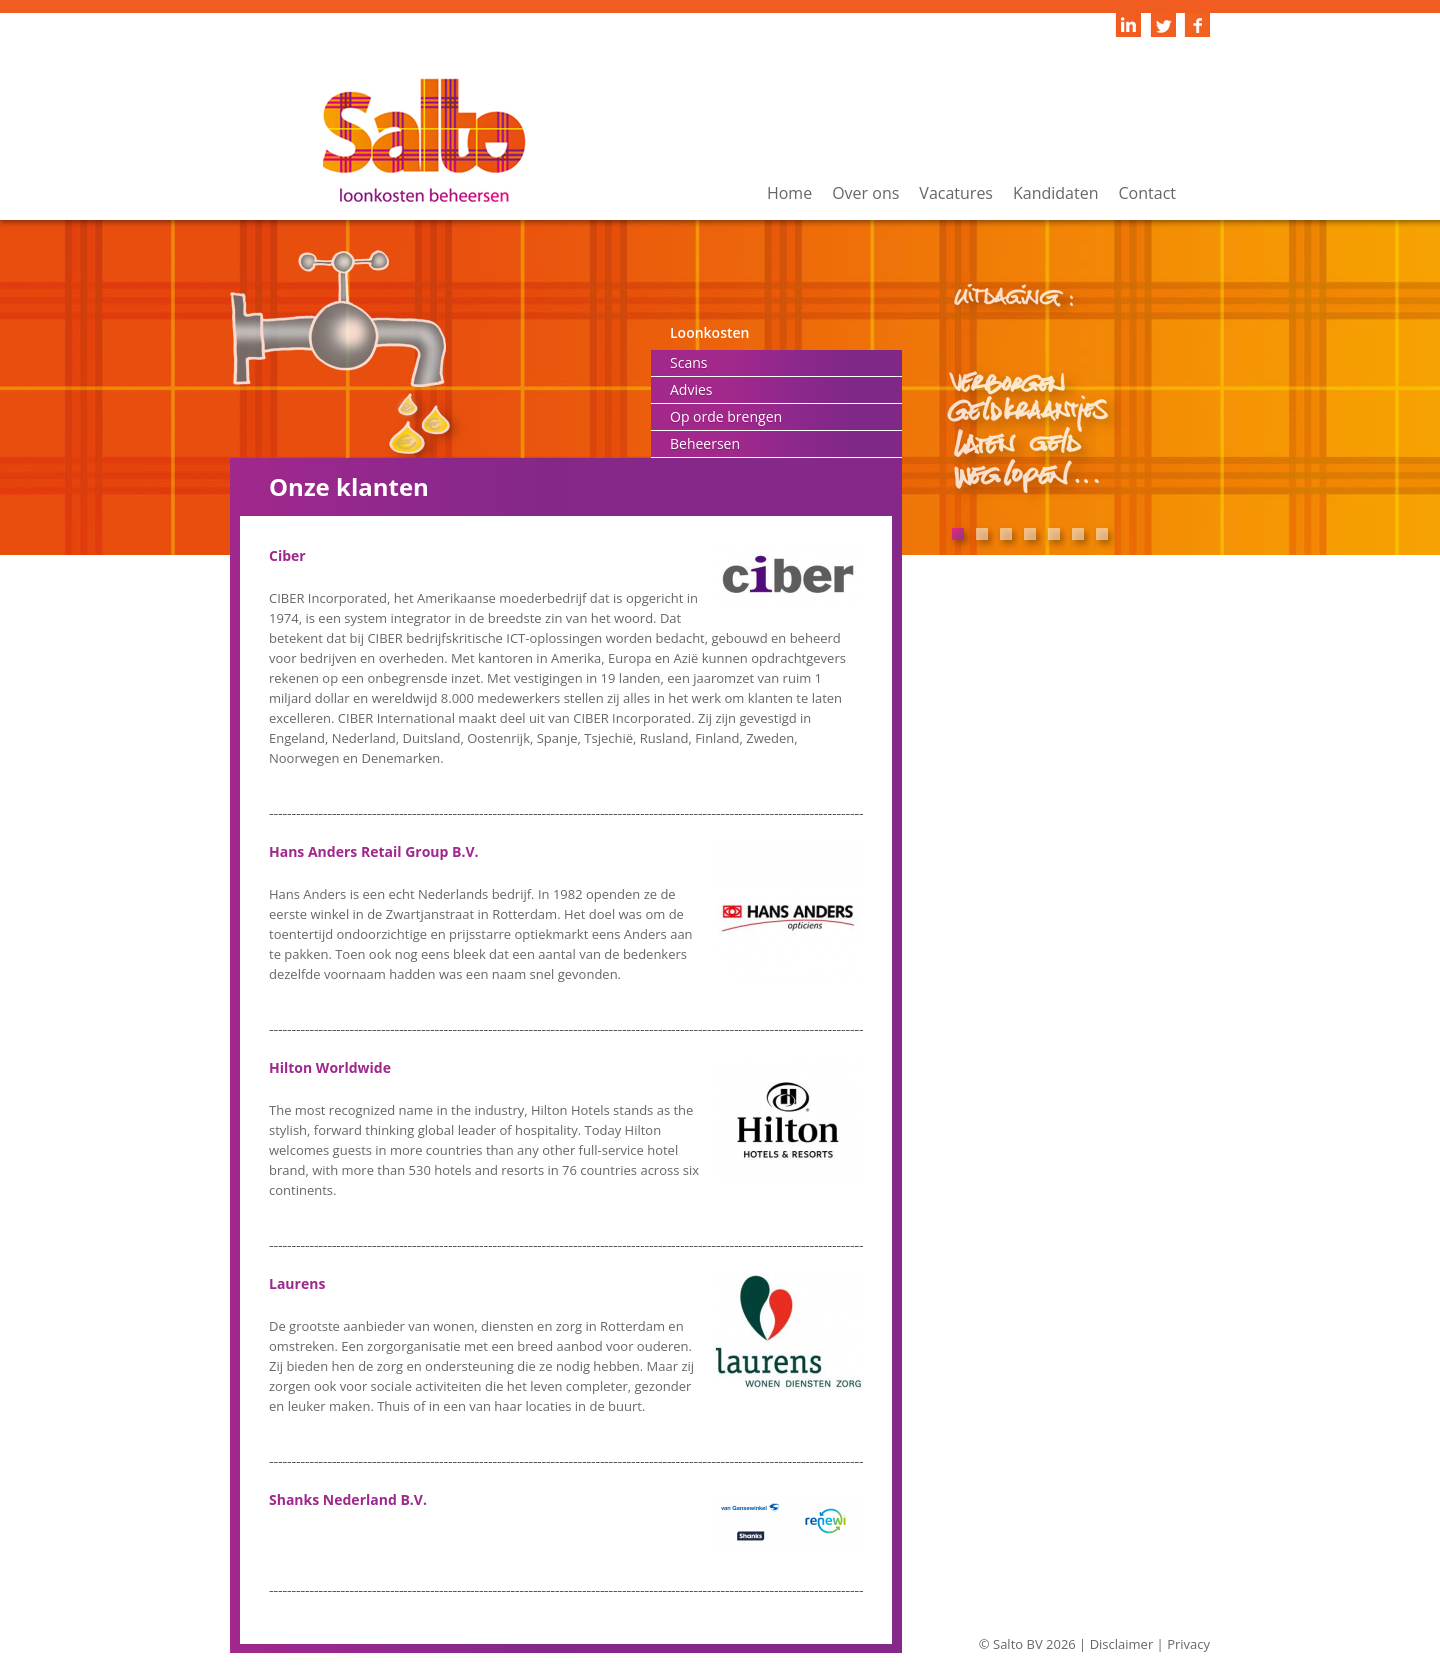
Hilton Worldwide (330, 1067)
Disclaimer (1122, 1644)
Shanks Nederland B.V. (348, 1499)
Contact (1147, 193)
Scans (688, 362)
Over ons (865, 193)
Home (789, 193)
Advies (691, 389)
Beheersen (705, 443)
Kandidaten (1056, 193)
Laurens (297, 1283)
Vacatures (956, 193)
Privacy (1188, 1644)
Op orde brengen (726, 416)
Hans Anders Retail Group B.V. (374, 851)
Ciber (287, 555)
